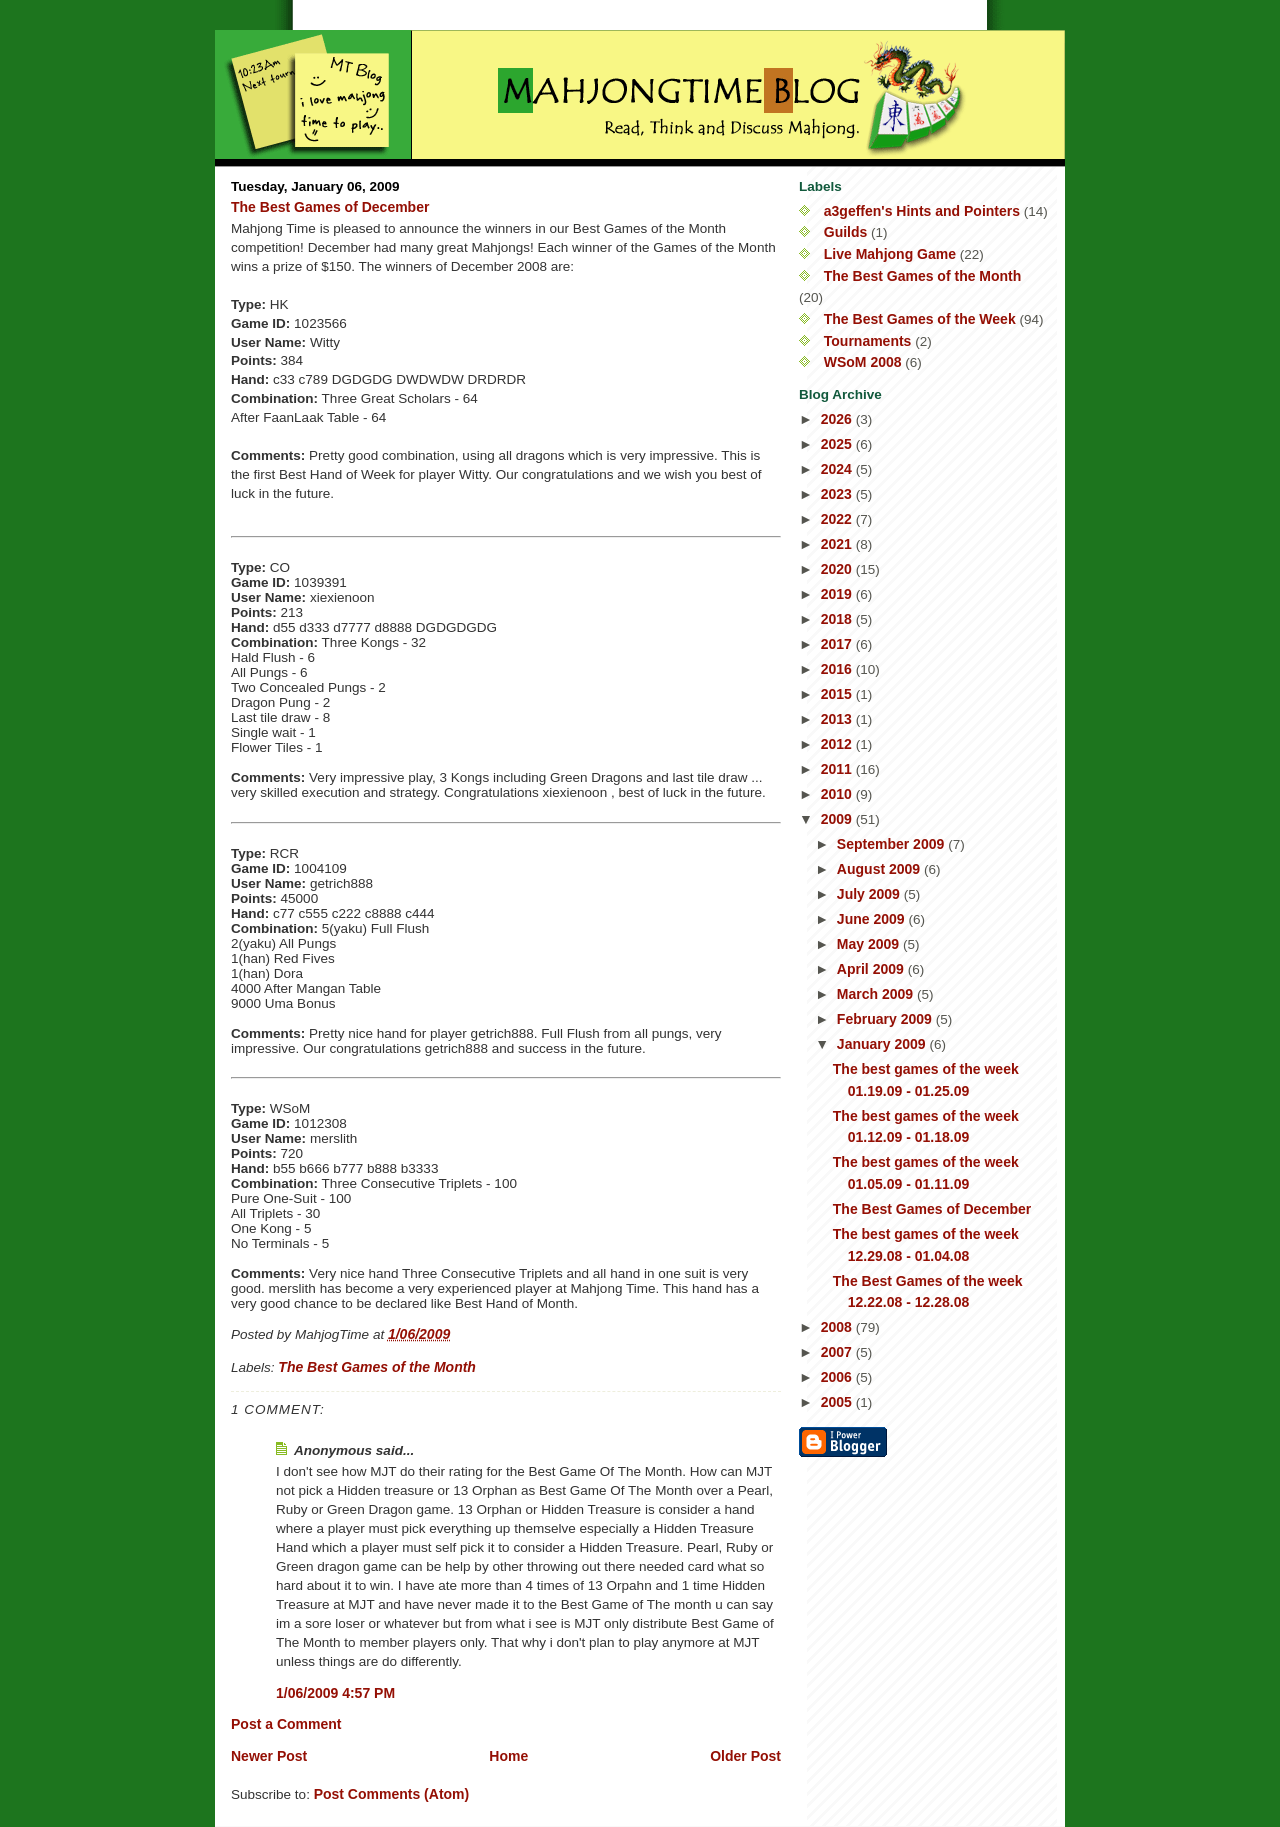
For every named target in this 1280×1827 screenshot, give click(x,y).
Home (508, 1756)
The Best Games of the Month (377, 1367)
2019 (838, 594)
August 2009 (880, 869)
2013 (838, 719)
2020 (838, 569)
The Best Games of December (330, 207)
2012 (838, 744)
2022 (838, 519)
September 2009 (892, 844)
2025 (838, 444)
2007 (838, 1352)
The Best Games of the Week (920, 319)
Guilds (846, 232)
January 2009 (883, 1044)
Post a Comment (286, 1724)
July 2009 (870, 894)
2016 (838, 669)
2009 (838, 819)
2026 (838, 419)
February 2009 (886, 1019)
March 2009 (877, 994)
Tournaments (868, 341)
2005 (838, 1402)
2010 (838, 794)
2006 (838, 1377)
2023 (838, 494)
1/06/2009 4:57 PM (335, 1693)
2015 (838, 694)
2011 (838, 769)
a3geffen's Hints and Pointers (922, 211)
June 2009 (873, 919)
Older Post (745, 1756)
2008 (838, 1327)
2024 (838, 469)
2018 (838, 619)
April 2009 (872, 969)
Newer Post (269, 1756)
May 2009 (870, 944)
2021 (838, 544)
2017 (838, 644)
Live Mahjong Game (890, 254)
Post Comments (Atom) (392, 1794)
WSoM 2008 (863, 362)
